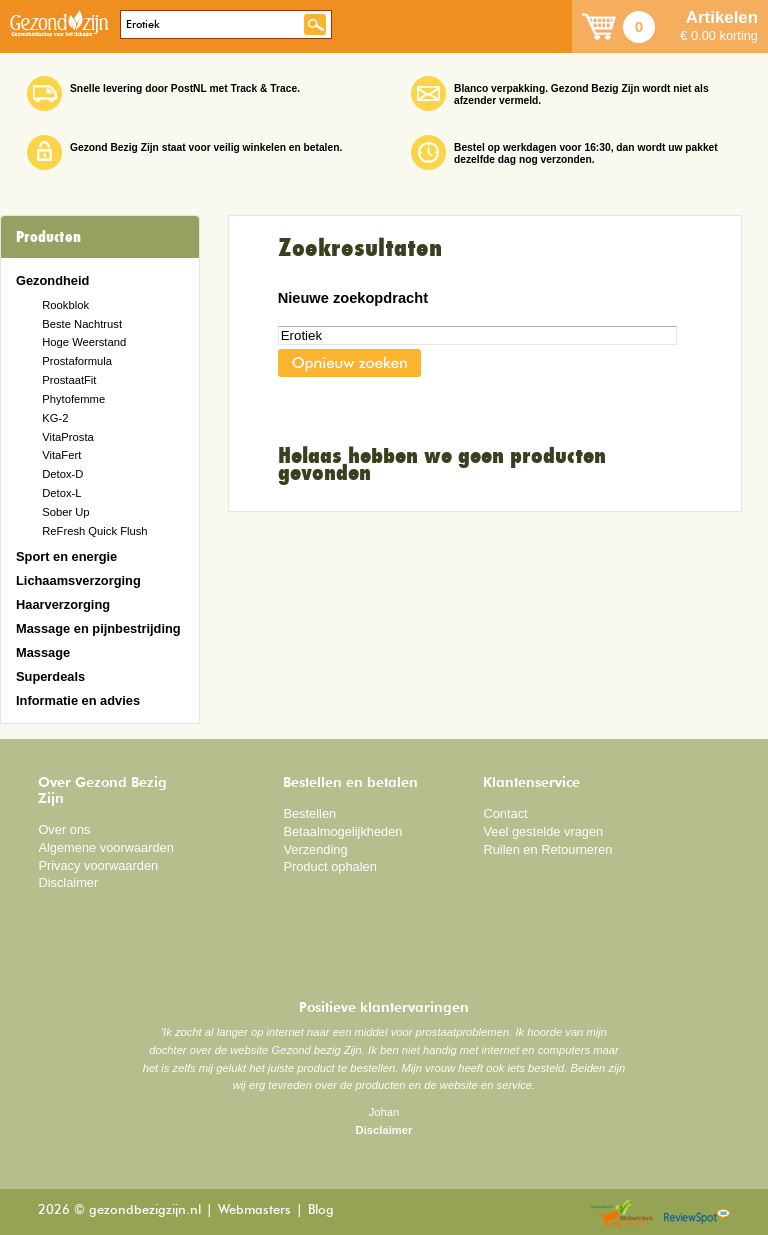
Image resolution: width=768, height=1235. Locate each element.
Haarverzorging (63, 604)
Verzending (315, 849)
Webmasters (254, 1210)
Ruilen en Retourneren (547, 849)
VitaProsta (68, 437)
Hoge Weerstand (84, 342)
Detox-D (62, 474)
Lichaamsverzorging (78, 580)
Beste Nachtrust (82, 324)
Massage (43, 652)
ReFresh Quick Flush (94, 531)
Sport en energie (66, 556)
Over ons (64, 829)
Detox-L (61, 493)
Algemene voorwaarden (106, 847)
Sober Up (65, 512)
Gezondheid (52, 280)
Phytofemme (73, 399)
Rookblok (65, 305)
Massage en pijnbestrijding (98, 628)
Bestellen (309, 813)
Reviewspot (697, 1214)
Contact (505, 813)
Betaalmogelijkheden (342, 831)
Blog (321, 1210)
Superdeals (50, 676)
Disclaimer (68, 882)
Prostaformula (77, 361)
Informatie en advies (78, 700)
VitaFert (61, 455)
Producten (48, 237)
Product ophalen (329, 866)
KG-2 (55, 418)
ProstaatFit (69, 380)
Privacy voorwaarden (98, 865)
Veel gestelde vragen (543, 831)
